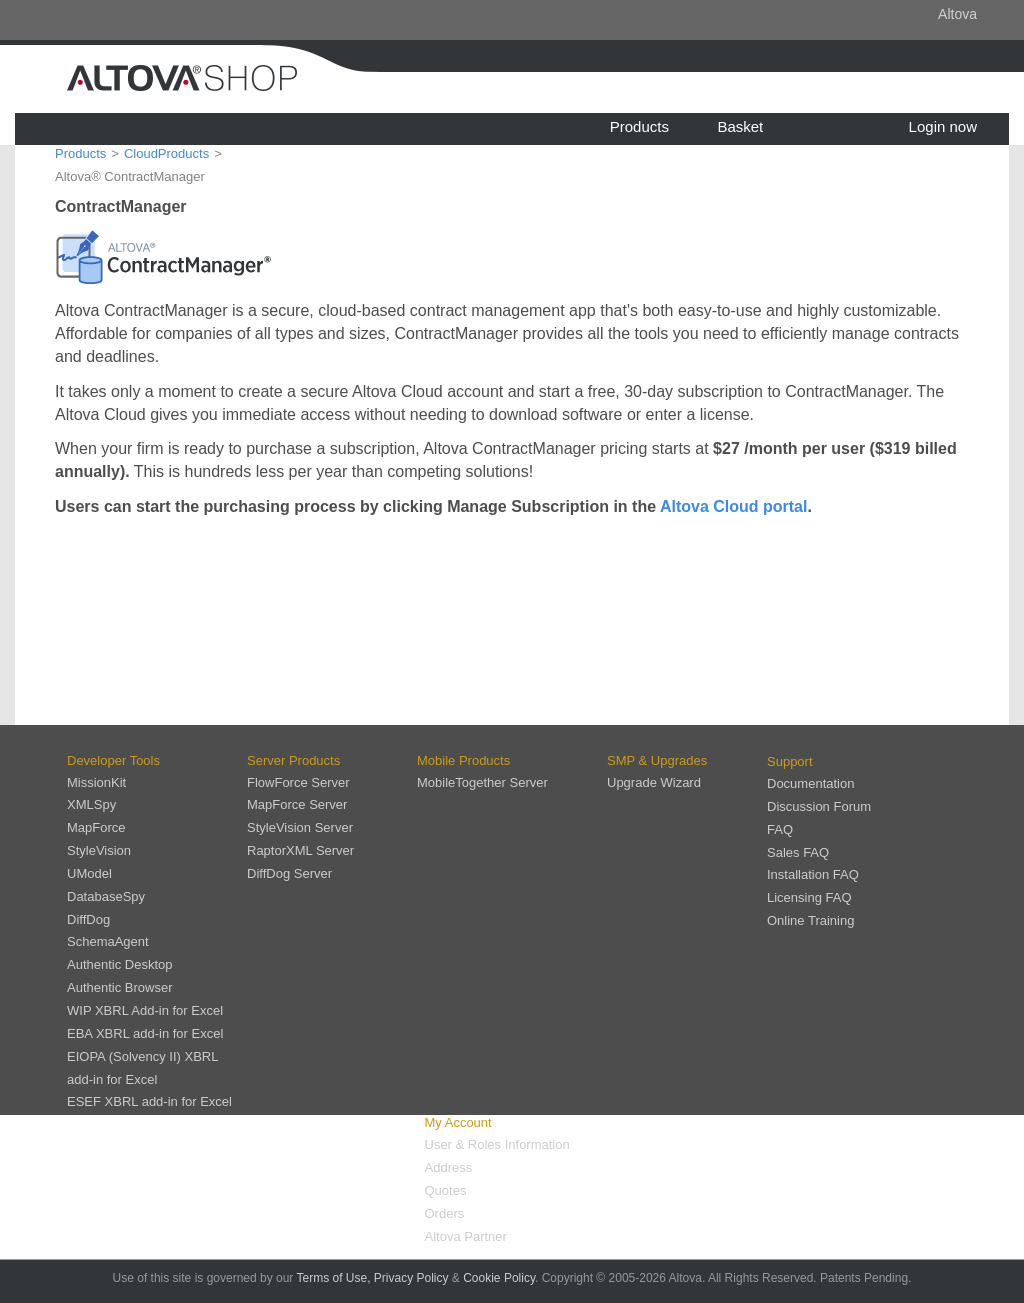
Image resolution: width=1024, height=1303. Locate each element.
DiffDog (88, 919)
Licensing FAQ (809, 897)
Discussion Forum (819, 806)
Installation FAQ (813, 874)
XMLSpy (91, 804)
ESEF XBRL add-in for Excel (149, 1101)
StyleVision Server (300, 827)
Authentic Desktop (120, 964)
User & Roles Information (497, 1144)
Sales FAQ (798, 852)
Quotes (446, 1190)
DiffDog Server (289, 873)
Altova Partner (466, 1236)
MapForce (96, 827)
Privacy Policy (411, 1278)
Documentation (810, 783)
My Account (458, 1122)
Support (790, 761)
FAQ (780, 829)
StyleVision (99, 850)
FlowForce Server (298, 782)
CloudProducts (166, 153)
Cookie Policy (499, 1278)
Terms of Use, (333, 1278)
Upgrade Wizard (654, 782)
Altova (957, 14)
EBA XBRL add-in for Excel (145, 1033)
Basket (740, 126)
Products (639, 126)
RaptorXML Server (300, 850)
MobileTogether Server (482, 782)
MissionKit (96, 782)
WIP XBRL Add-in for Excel (145, 1010)
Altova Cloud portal (734, 506)
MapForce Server (297, 804)
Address (449, 1167)
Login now (943, 126)
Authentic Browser (120, 987)
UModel (89, 873)
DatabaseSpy (106, 896)
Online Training (810, 920)
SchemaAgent (108, 941)
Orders (445, 1213)
